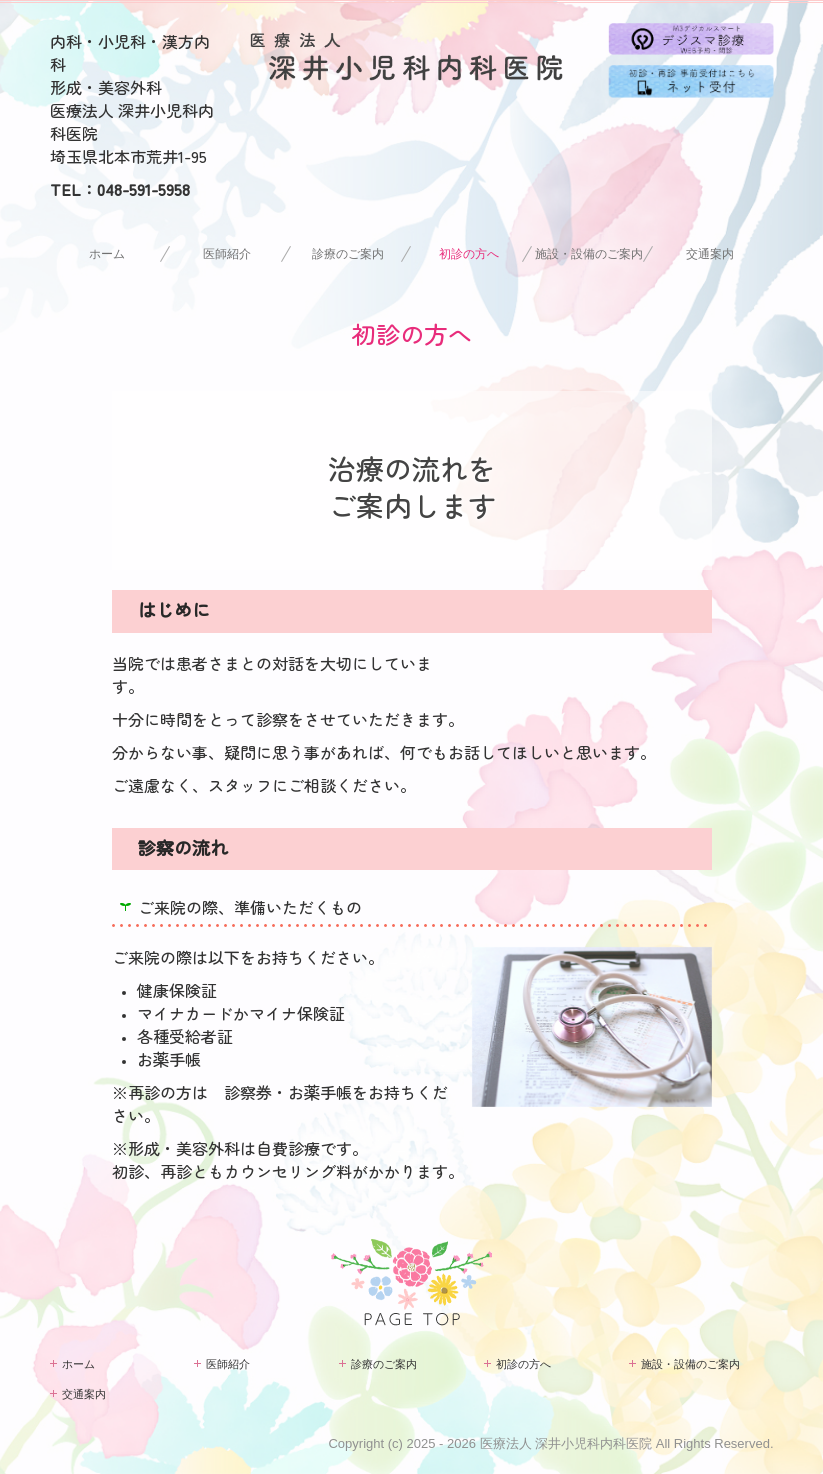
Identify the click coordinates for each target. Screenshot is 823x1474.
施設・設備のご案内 (589, 254)
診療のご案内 (348, 254)
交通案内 (710, 254)
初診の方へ (469, 254)
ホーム (107, 254)
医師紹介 (227, 254)
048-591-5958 (143, 189)
